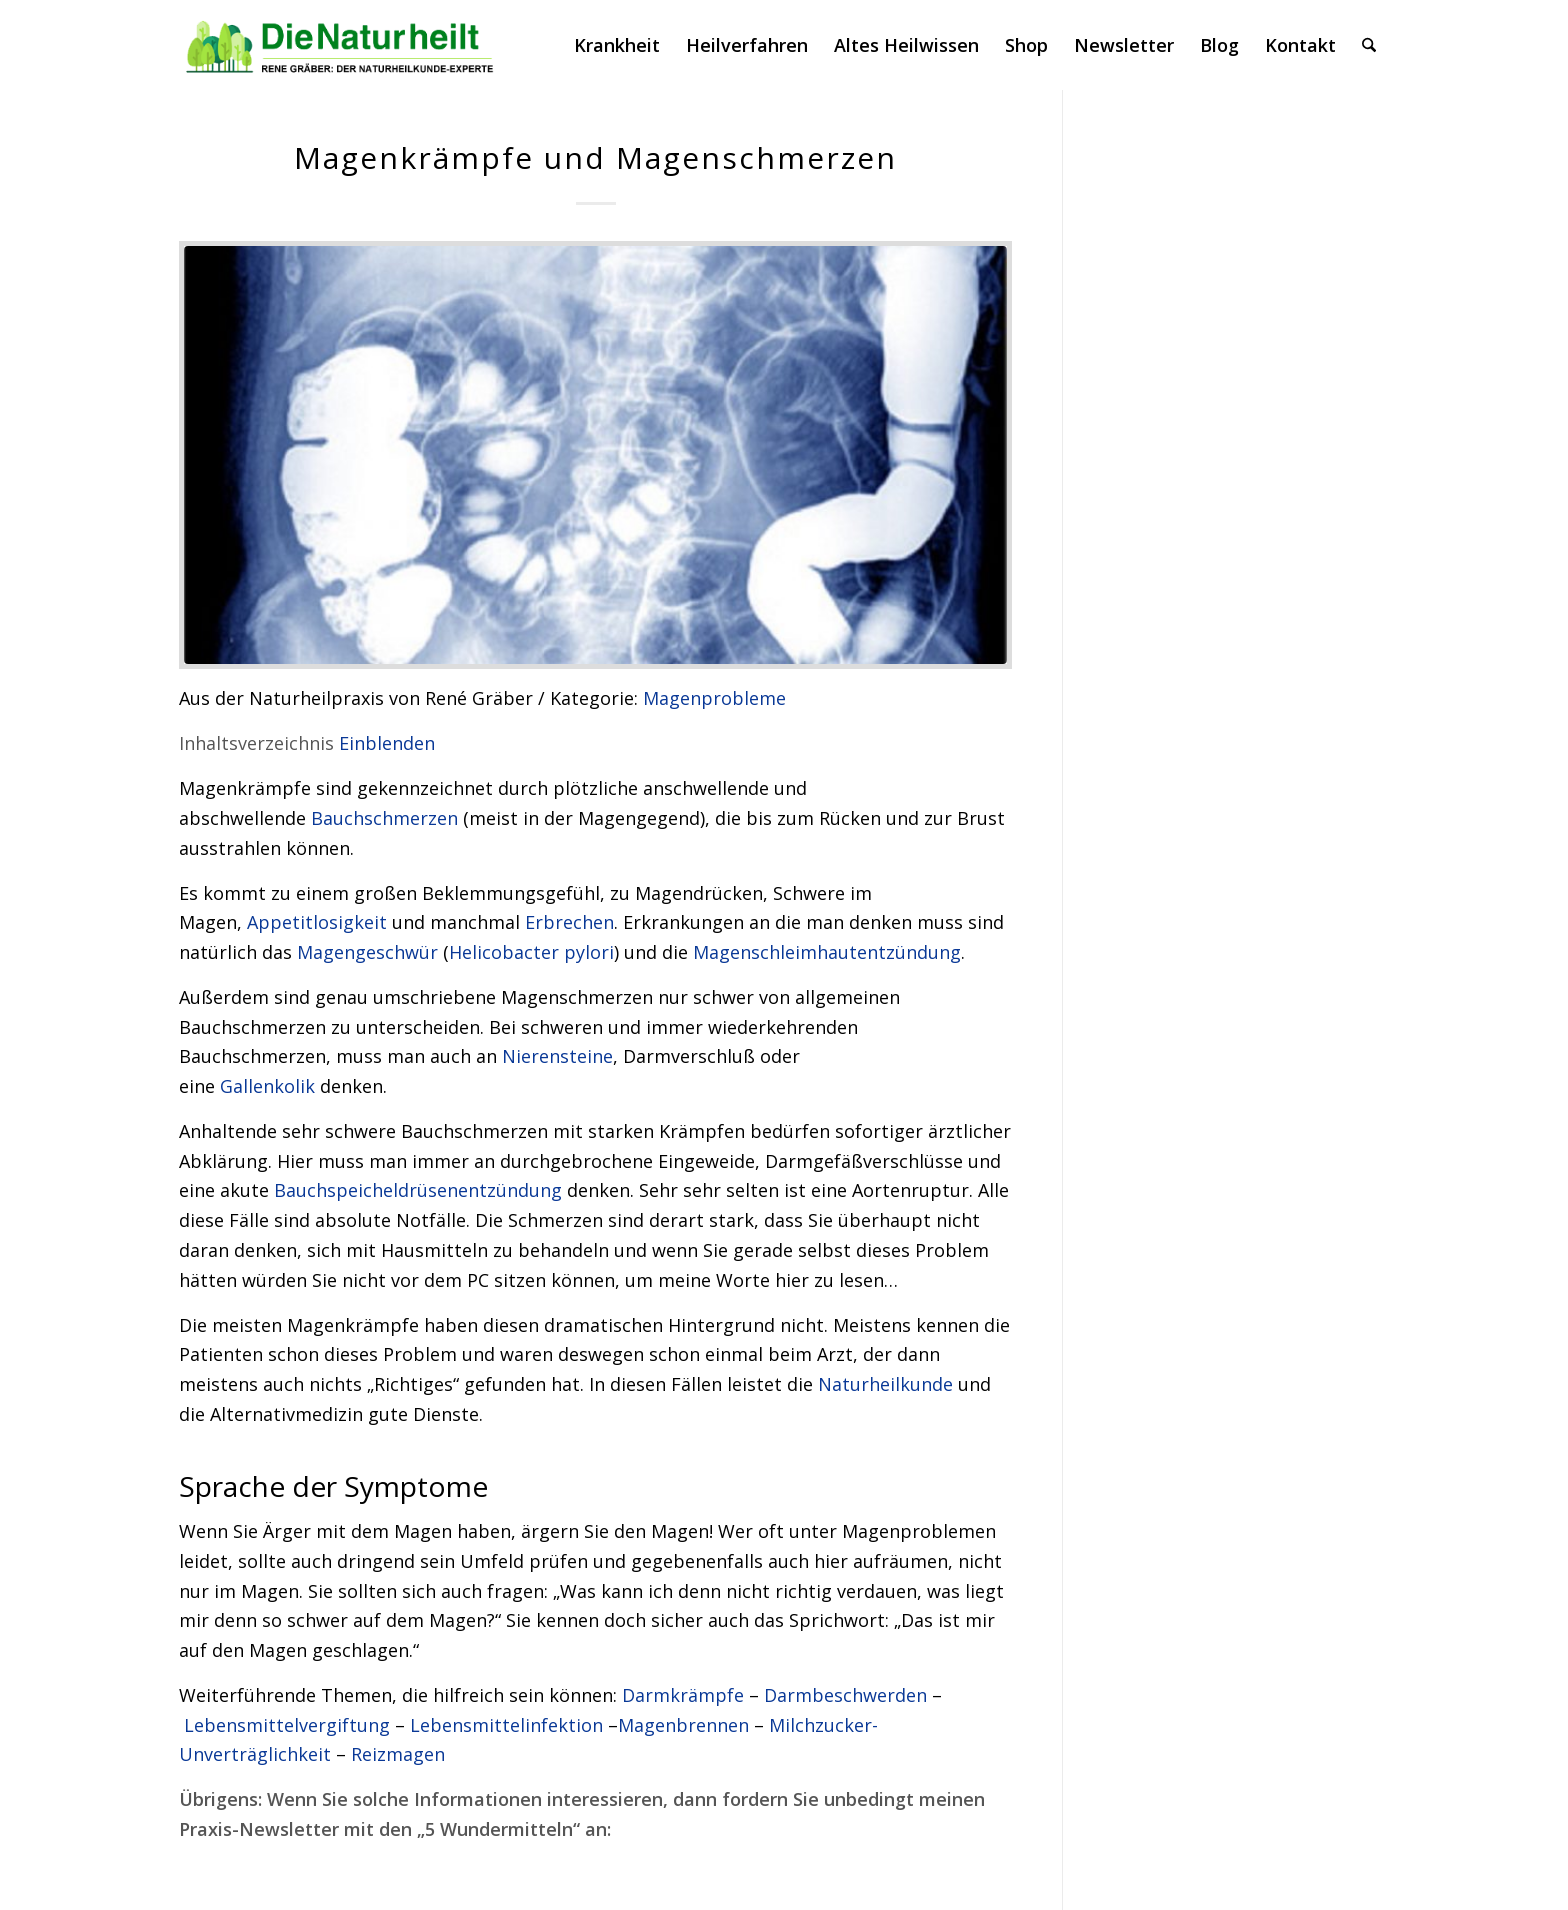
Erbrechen (569, 922)
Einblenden (387, 743)
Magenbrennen (683, 1725)
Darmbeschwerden (845, 1695)
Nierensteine (557, 1056)
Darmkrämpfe (683, 1695)
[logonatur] (340, 45)
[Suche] (1369, 45)
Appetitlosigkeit (317, 922)
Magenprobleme (714, 698)
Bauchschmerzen (384, 818)
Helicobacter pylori (531, 952)
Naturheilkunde (885, 1384)
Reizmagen (398, 1754)
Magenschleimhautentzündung (827, 952)
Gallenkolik (267, 1086)
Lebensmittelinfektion (506, 1725)
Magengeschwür (367, 952)
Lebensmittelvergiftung (287, 1725)
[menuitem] (617, 45)
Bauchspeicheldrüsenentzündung (418, 1190)
